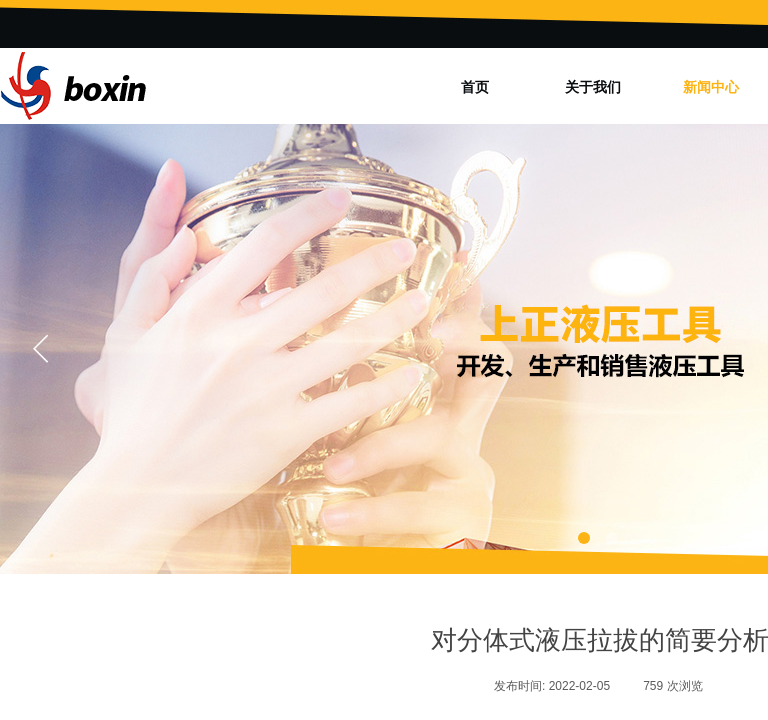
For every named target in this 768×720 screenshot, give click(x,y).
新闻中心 (711, 87)
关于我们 (593, 87)
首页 (475, 87)
